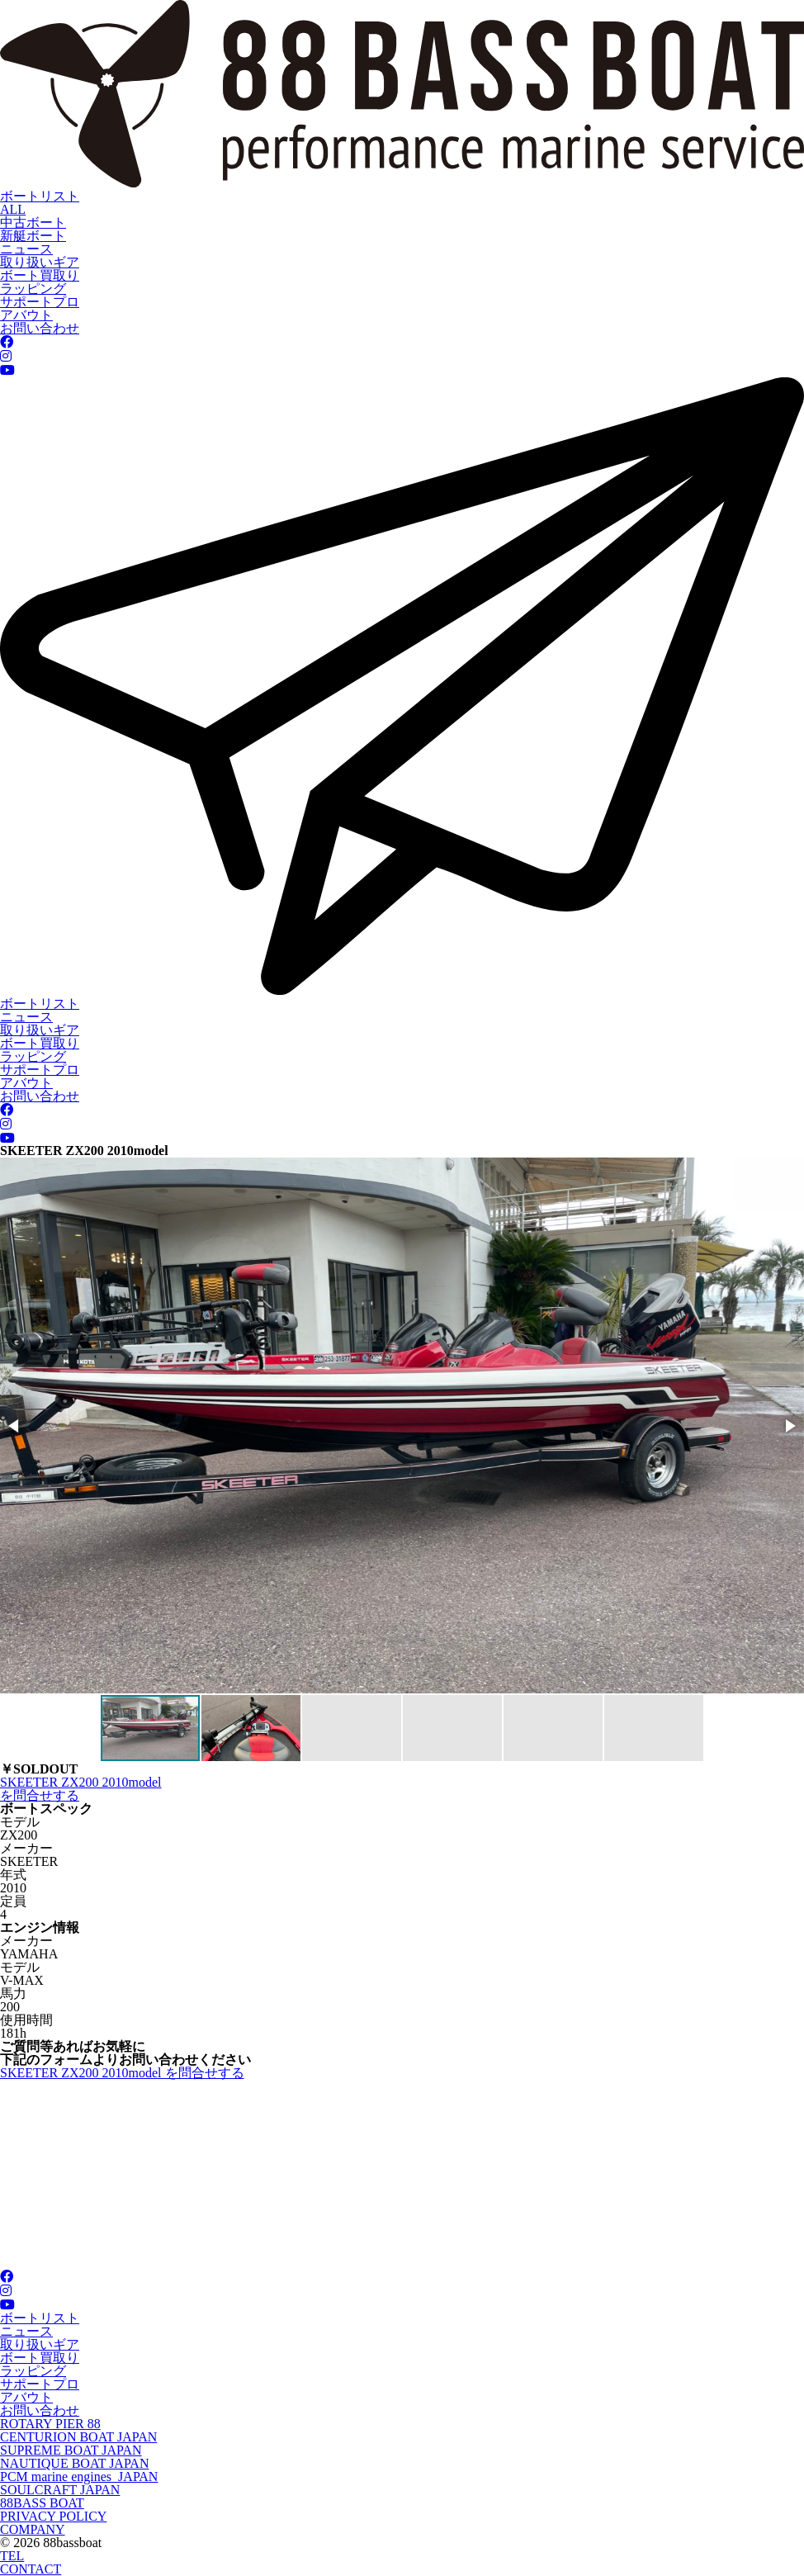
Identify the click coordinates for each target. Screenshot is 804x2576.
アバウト (26, 315)
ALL (13, 209)
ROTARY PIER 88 (50, 2424)
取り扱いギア (39, 262)
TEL (12, 2556)
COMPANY (32, 2529)
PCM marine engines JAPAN (79, 2476)
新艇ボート (33, 236)
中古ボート (33, 222)
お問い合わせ (39, 328)
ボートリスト (39, 196)
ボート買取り (39, 275)
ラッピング (33, 289)
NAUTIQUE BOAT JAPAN (74, 2463)
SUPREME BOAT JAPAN (71, 2450)
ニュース (26, 249)
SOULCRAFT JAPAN (60, 2490)
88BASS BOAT (42, 2503)
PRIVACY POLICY (53, 2516)
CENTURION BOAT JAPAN (78, 2437)
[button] (15, 1426)
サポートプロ (39, 302)
